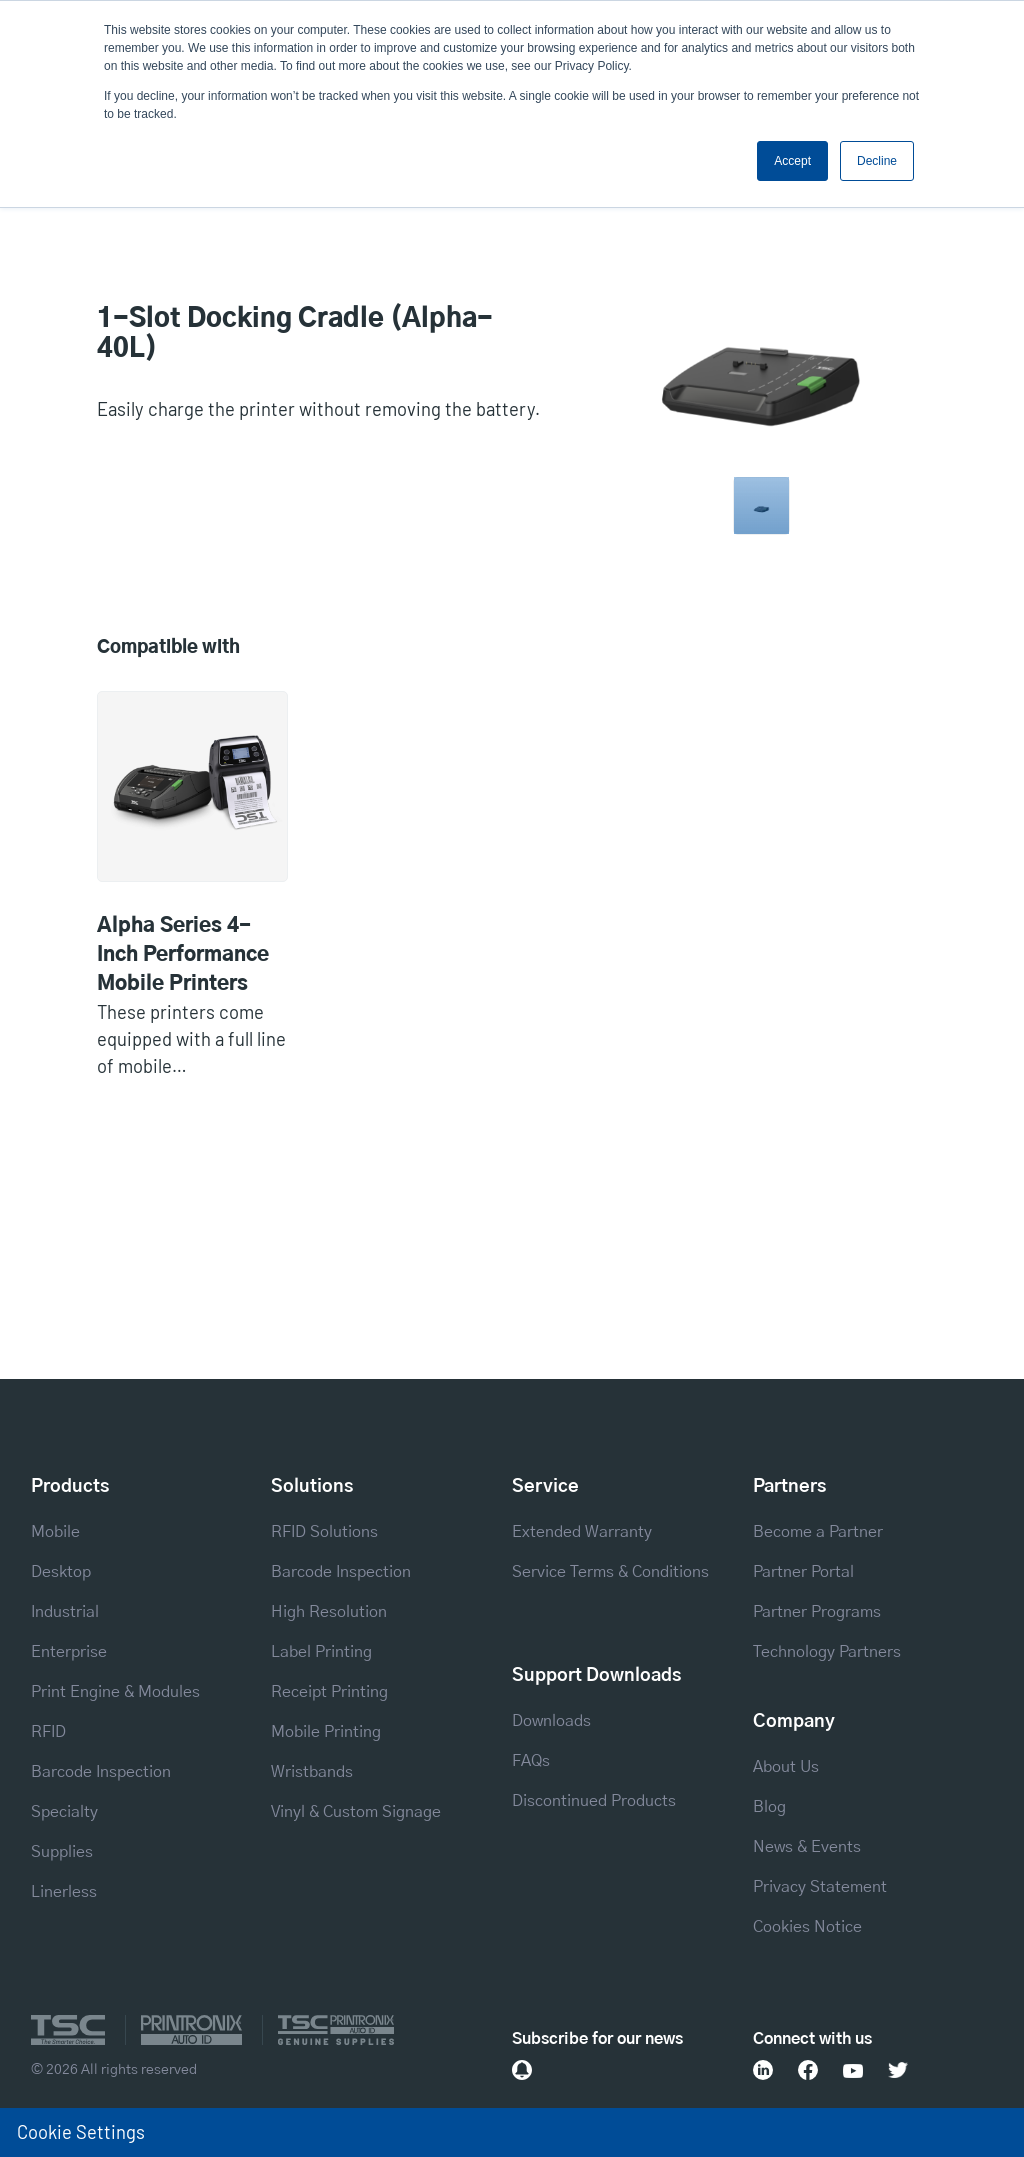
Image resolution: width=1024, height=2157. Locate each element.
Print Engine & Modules (115, 1692)
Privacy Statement (820, 1887)
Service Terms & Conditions (610, 1572)
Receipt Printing (329, 1692)
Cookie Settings (81, 2132)
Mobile (55, 1532)
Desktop (61, 1572)
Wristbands (312, 1772)
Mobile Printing (326, 1732)
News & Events (807, 1847)
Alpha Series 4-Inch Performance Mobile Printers (183, 955)
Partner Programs (817, 1612)
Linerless (64, 1892)
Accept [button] (792, 161)
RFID (48, 1732)
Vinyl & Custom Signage (356, 1812)
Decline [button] (877, 161)
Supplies (62, 1852)
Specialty (64, 1812)
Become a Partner (818, 1532)
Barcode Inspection (101, 1772)
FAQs (531, 1761)
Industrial (65, 1612)
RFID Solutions (324, 1532)
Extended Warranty (582, 1532)
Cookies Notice (807, 1927)
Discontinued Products (594, 1801)
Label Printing (321, 1652)
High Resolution (329, 1612)
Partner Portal (803, 1572)
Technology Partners (827, 1652)
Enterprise (69, 1652)
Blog (769, 1807)
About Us (786, 1767)
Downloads (551, 1721)
